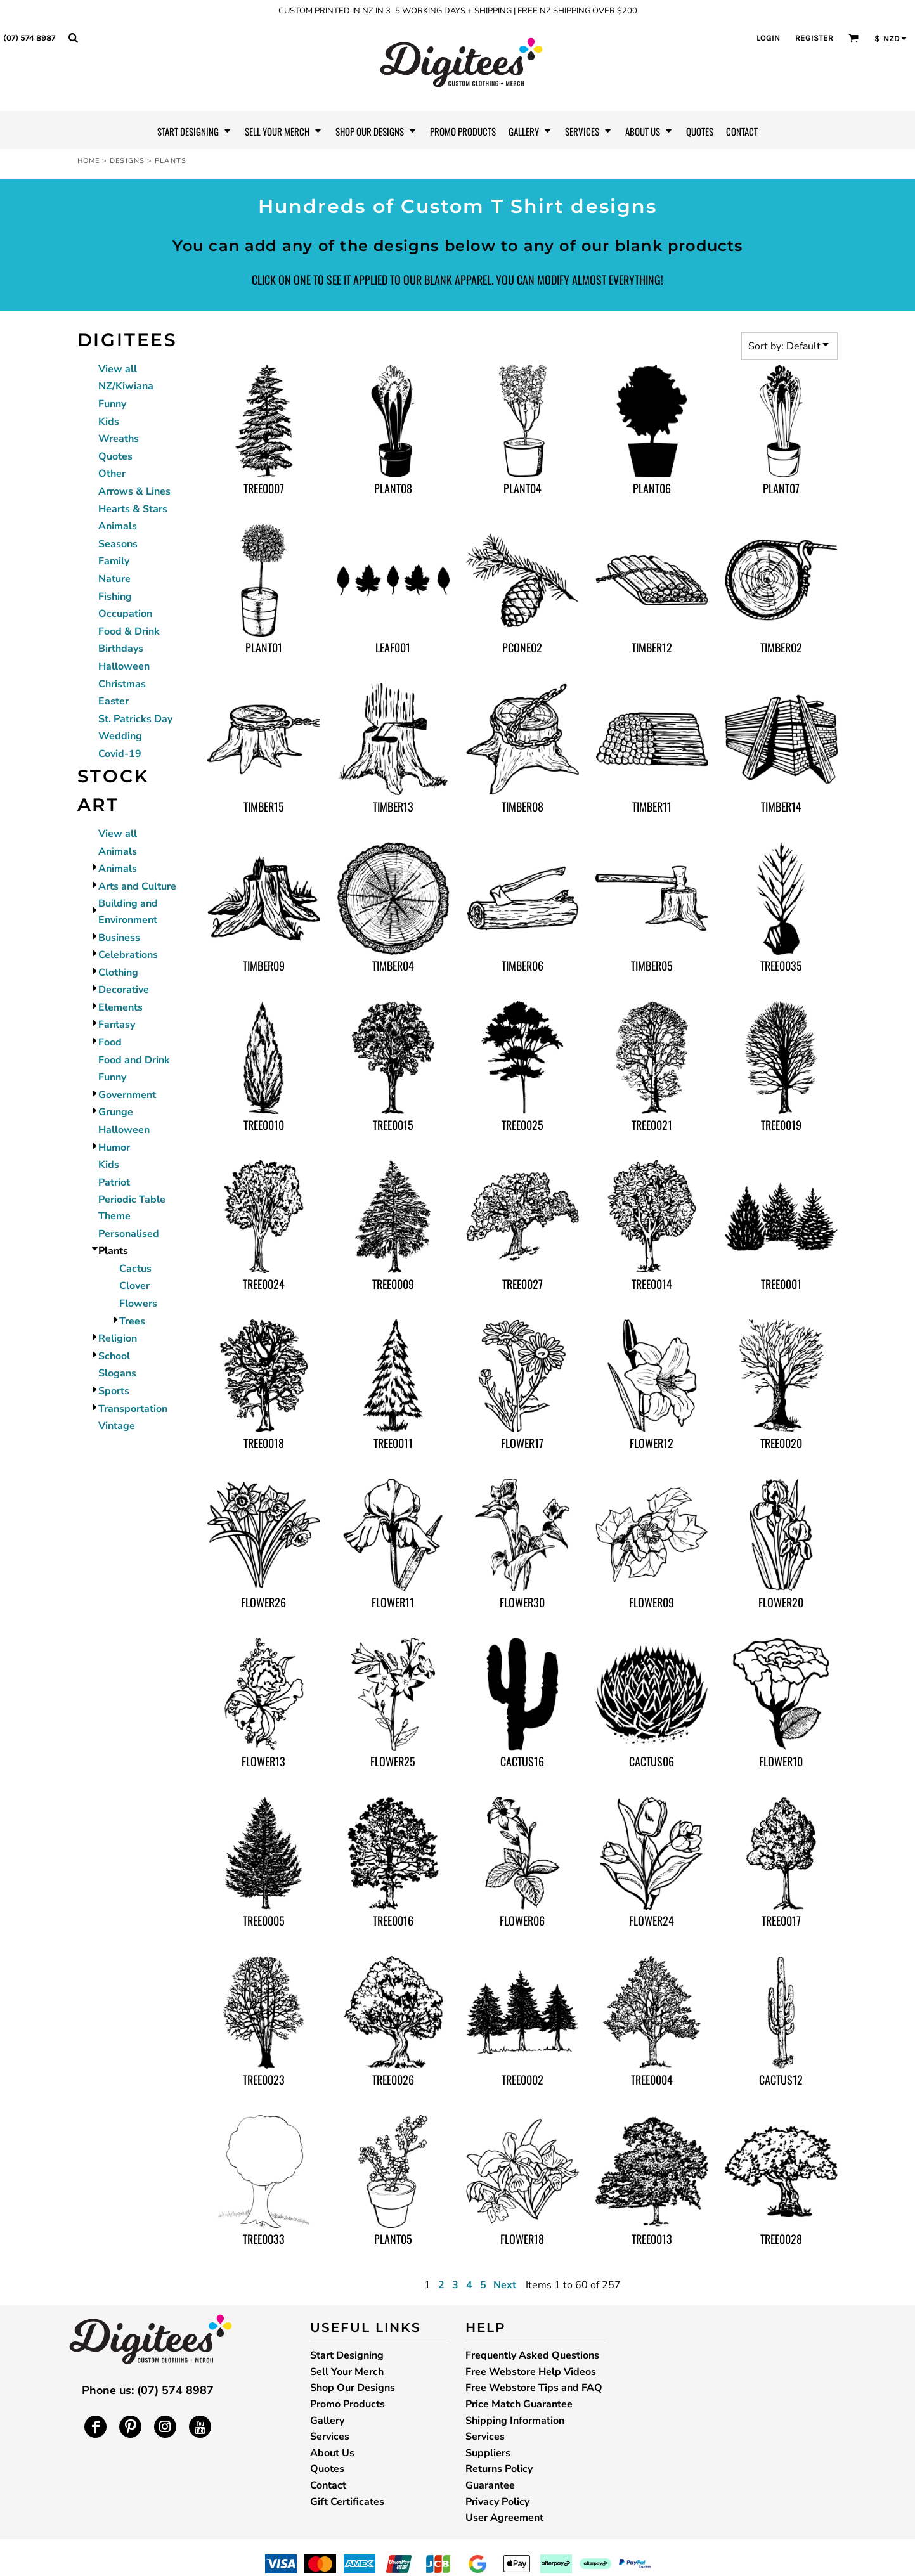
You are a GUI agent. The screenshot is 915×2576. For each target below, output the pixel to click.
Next (504, 2285)
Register (814, 37)
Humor (114, 1148)
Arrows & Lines (134, 491)
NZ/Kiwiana (125, 386)
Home (88, 160)
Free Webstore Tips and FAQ (533, 2388)
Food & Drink (129, 631)
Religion (117, 1338)
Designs (127, 160)
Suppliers (487, 2453)
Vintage (116, 1426)
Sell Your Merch (347, 2372)
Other (112, 474)
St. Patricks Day (135, 719)
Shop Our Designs (352, 2388)
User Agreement (504, 2518)
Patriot (114, 1182)
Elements (120, 1007)
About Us (332, 2453)
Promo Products (347, 2404)
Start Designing (347, 2355)
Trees (132, 1321)
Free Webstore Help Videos (530, 2372)
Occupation (125, 614)
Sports (113, 1391)
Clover (134, 1286)
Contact (328, 2485)
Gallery (327, 2421)
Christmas (122, 684)
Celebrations (128, 955)
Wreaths (118, 439)
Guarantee (490, 2485)
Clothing (118, 973)
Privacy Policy (497, 2502)
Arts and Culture (137, 886)
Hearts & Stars (132, 509)
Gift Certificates (347, 2502)
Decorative (123, 990)
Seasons (118, 544)
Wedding (120, 736)
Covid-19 (119, 754)
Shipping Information (514, 2421)
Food (110, 1042)
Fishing (115, 597)
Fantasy (116, 1025)
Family (113, 561)
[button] (73, 37)
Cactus (135, 1269)
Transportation (132, 1409)
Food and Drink (134, 1060)
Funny (112, 404)
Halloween (124, 666)
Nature (114, 579)
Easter (113, 701)
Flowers (138, 1304)
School (114, 1356)
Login (768, 37)
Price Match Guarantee (519, 2404)
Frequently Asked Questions (532, 2355)
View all (117, 369)
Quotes (115, 456)
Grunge (115, 1112)
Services (329, 2436)
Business (119, 938)
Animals (117, 526)
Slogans (117, 1373)
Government (127, 1095)
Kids (108, 422)
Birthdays (120, 649)
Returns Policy (499, 2469)
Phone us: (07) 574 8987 (148, 2390)
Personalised (128, 1234)
